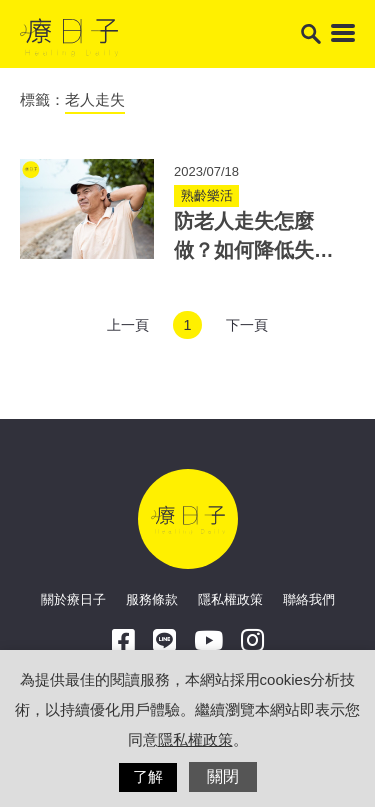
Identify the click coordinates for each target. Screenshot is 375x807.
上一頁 (128, 325)
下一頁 (247, 325)
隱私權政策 (230, 599)
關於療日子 (73, 599)
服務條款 (152, 599)
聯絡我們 (309, 599)
